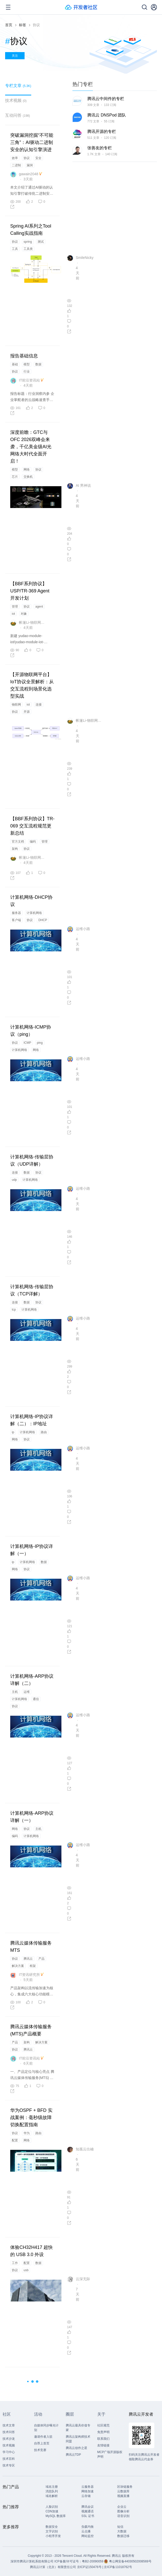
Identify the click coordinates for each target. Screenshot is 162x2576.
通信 (36, 1699)
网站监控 (87, 2536)
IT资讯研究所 (29, 1975)
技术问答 (9, 2432)
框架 (33, 1966)
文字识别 (52, 2531)
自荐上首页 (41, 2443)
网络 (27, 469)
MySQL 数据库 (56, 2516)
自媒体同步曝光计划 (46, 2428)
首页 (8, 25)
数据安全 (52, 2527)
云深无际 (83, 2279)
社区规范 (103, 2425)
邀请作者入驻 (43, 2436)
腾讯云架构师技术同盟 (78, 2439)
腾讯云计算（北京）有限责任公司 (53, 2567)
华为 (27, 2133)
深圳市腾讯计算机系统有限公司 (31, 2561)
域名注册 (52, 2487)
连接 (39, 704)
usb (26, 2270)
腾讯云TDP (73, 2454)
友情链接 (103, 2445)
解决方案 (18, 1966)
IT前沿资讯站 (29, 380)
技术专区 (9, 2465)
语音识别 (123, 2516)
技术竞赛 (40, 2450)
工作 (15, 2263)
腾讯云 (28, 1958)
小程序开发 (53, 2536)
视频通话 (87, 2511)
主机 (15, 1692)
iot (13, 614)
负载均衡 (87, 2527)
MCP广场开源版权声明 (110, 2454)
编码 (33, 841)
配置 (15, 2140)
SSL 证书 (87, 2516)
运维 (27, 1692)
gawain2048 (28, 174)
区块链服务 (125, 2487)
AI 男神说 (83, 485)
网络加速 (87, 2491)
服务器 (16, 913)
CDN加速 (52, 2511)
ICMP (27, 1043)
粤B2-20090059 (93, 2561)
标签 (22, 25)
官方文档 (18, 841)
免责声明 (103, 2432)
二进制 (16, 165)
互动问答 (17, 115)
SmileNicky (84, 258)
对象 (24, 614)
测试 (41, 241)
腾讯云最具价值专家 (78, 2428)
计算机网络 (34, 913)
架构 (15, 849)
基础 (15, 364)
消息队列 (52, 2491)
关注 (15, 55)
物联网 (16, 704)
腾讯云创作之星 (76, 2448)
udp (14, 1180)
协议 (27, 158)
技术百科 (9, 2459)
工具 (15, 249)
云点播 (86, 2531)
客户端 (16, 920)
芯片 (15, 477)
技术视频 (16, 100)
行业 (27, 371)
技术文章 (9, 2425)
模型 (27, 364)
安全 (38, 158)
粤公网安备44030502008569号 (130, 2561)
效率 (15, 158)
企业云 (121, 2507)
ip (13, 1432)
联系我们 (103, 2439)
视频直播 (123, 2496)
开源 (27, 712)
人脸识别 (52, 2507)
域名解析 (52, 2496)
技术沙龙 (9, 2439)
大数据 (121, 2531)
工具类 (28, 249)
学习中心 (9, 2452)
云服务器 (87, 2487)
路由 (44, 1432)
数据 (38, 364)
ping (40, 1043)
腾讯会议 (87, 2507)
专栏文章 (18, 85)
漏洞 (30, 165)
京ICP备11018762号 (118, 2567)
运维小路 (83, 929)
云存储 (86, 2496)
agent (39, 606)
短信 (120, 2527)
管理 (15, 606)
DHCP (42, 920)
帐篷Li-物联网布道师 (33, 622)
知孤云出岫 (85, 2149)
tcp (14, 1309)
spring (28, 241)
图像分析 (123, 2511)
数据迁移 (123, 2536)
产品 (41, 1958)
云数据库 (123, 2491)
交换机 (28, 477)
